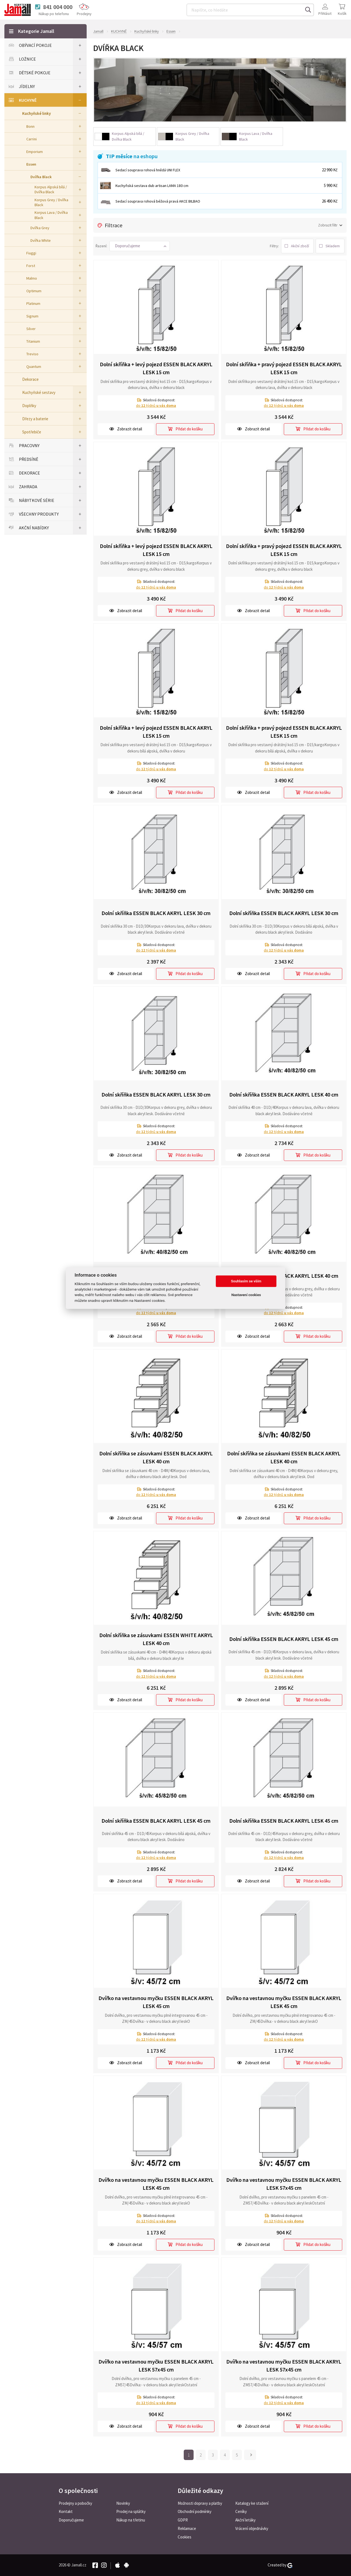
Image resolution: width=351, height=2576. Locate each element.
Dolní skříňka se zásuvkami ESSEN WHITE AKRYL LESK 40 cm (156, 1639)
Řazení (100, 245)
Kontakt (66, 2511)
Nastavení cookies (246, 1295)
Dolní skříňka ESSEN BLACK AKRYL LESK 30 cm (156, 913)
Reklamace (187, 2528)
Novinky (123, 2503)
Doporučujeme (71, 2520)
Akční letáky (245, 2520)
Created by (280, 2565)
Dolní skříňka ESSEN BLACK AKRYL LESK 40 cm (283, 1094)
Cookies (184, 2537)
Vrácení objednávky (251, 2528)
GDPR (183, 2520)
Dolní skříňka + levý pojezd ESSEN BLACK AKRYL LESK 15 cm (156, 368)
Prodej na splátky (131, 2511)
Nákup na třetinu (130, 2520)
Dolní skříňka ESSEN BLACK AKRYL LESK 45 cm (283, 1638)
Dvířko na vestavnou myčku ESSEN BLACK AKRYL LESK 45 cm (156, 2002)
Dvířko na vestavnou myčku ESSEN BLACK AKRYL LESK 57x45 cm (283, 2183)
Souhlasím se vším (246, 1281)
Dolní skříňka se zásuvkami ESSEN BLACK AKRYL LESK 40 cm (156, 1457)
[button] (139, 246)
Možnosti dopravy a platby (200, 2503)
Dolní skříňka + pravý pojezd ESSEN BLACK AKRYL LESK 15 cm (284, 368)
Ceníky (241, 2511)
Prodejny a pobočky (75, 2503)
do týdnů (156, 405)
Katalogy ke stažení (251, 2503)
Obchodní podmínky (194, 2511)
